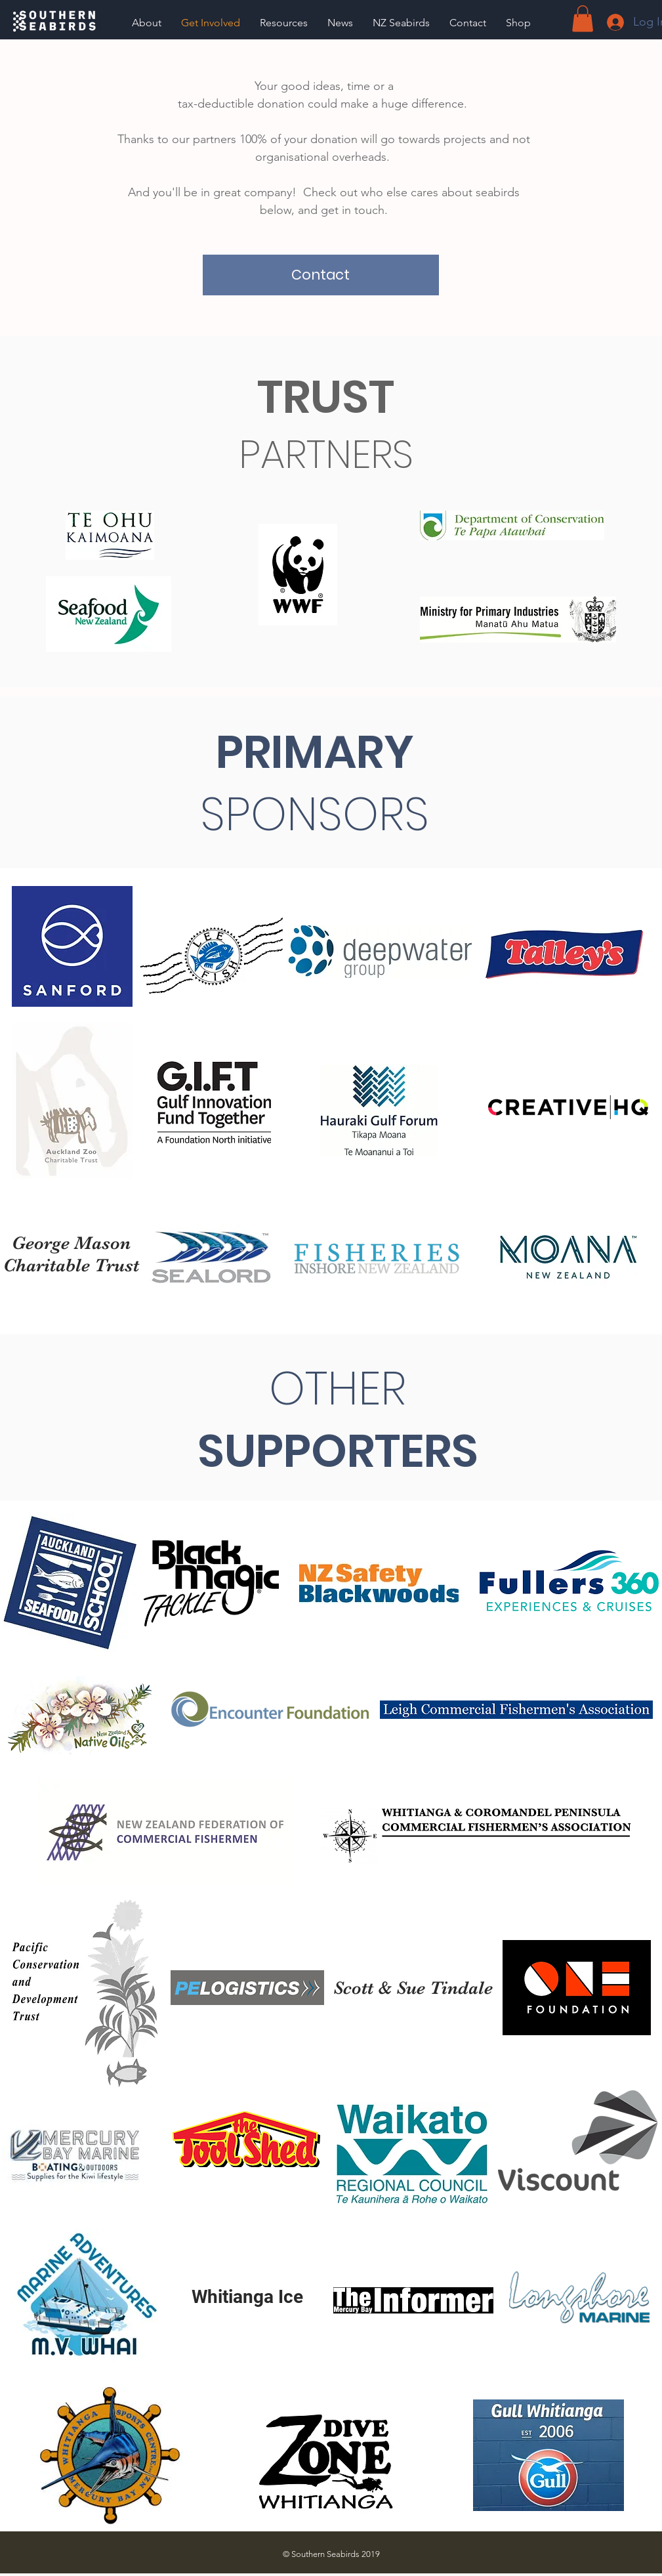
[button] (284, 22)
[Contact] (321, 275)
